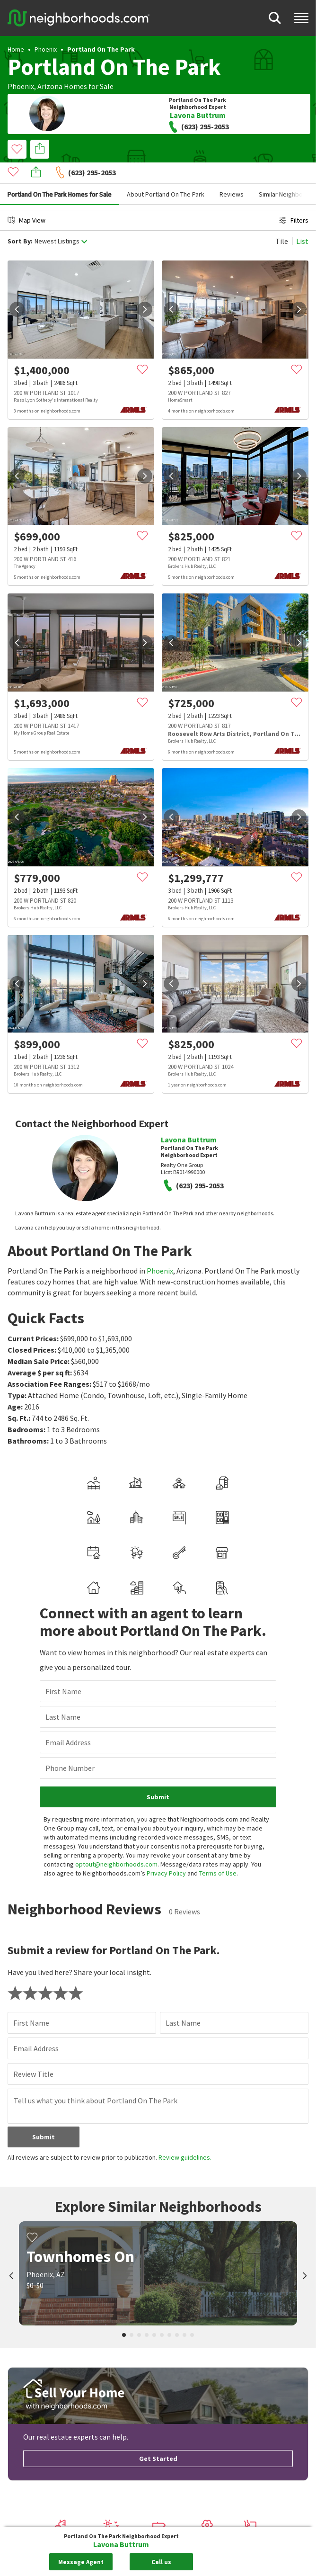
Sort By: (20, 220)
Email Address (68, 1721)
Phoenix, (22, 86)
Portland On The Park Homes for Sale (60, 173)
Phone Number (70, 1746)
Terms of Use (218, 1852)
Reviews (231, 173)
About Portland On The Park (165, 173)
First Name (63, 1670)
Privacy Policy (166, 1852)
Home (16, 49)
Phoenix (46, 49)
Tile (281, 220)
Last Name (62, 1695)
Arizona (49, 86)
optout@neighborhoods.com (116, 1843)
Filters (293, 199)
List (302, 220)
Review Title (33, 2052)
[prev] (17, 288)
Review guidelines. (184, 2136)
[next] (144, 288)
